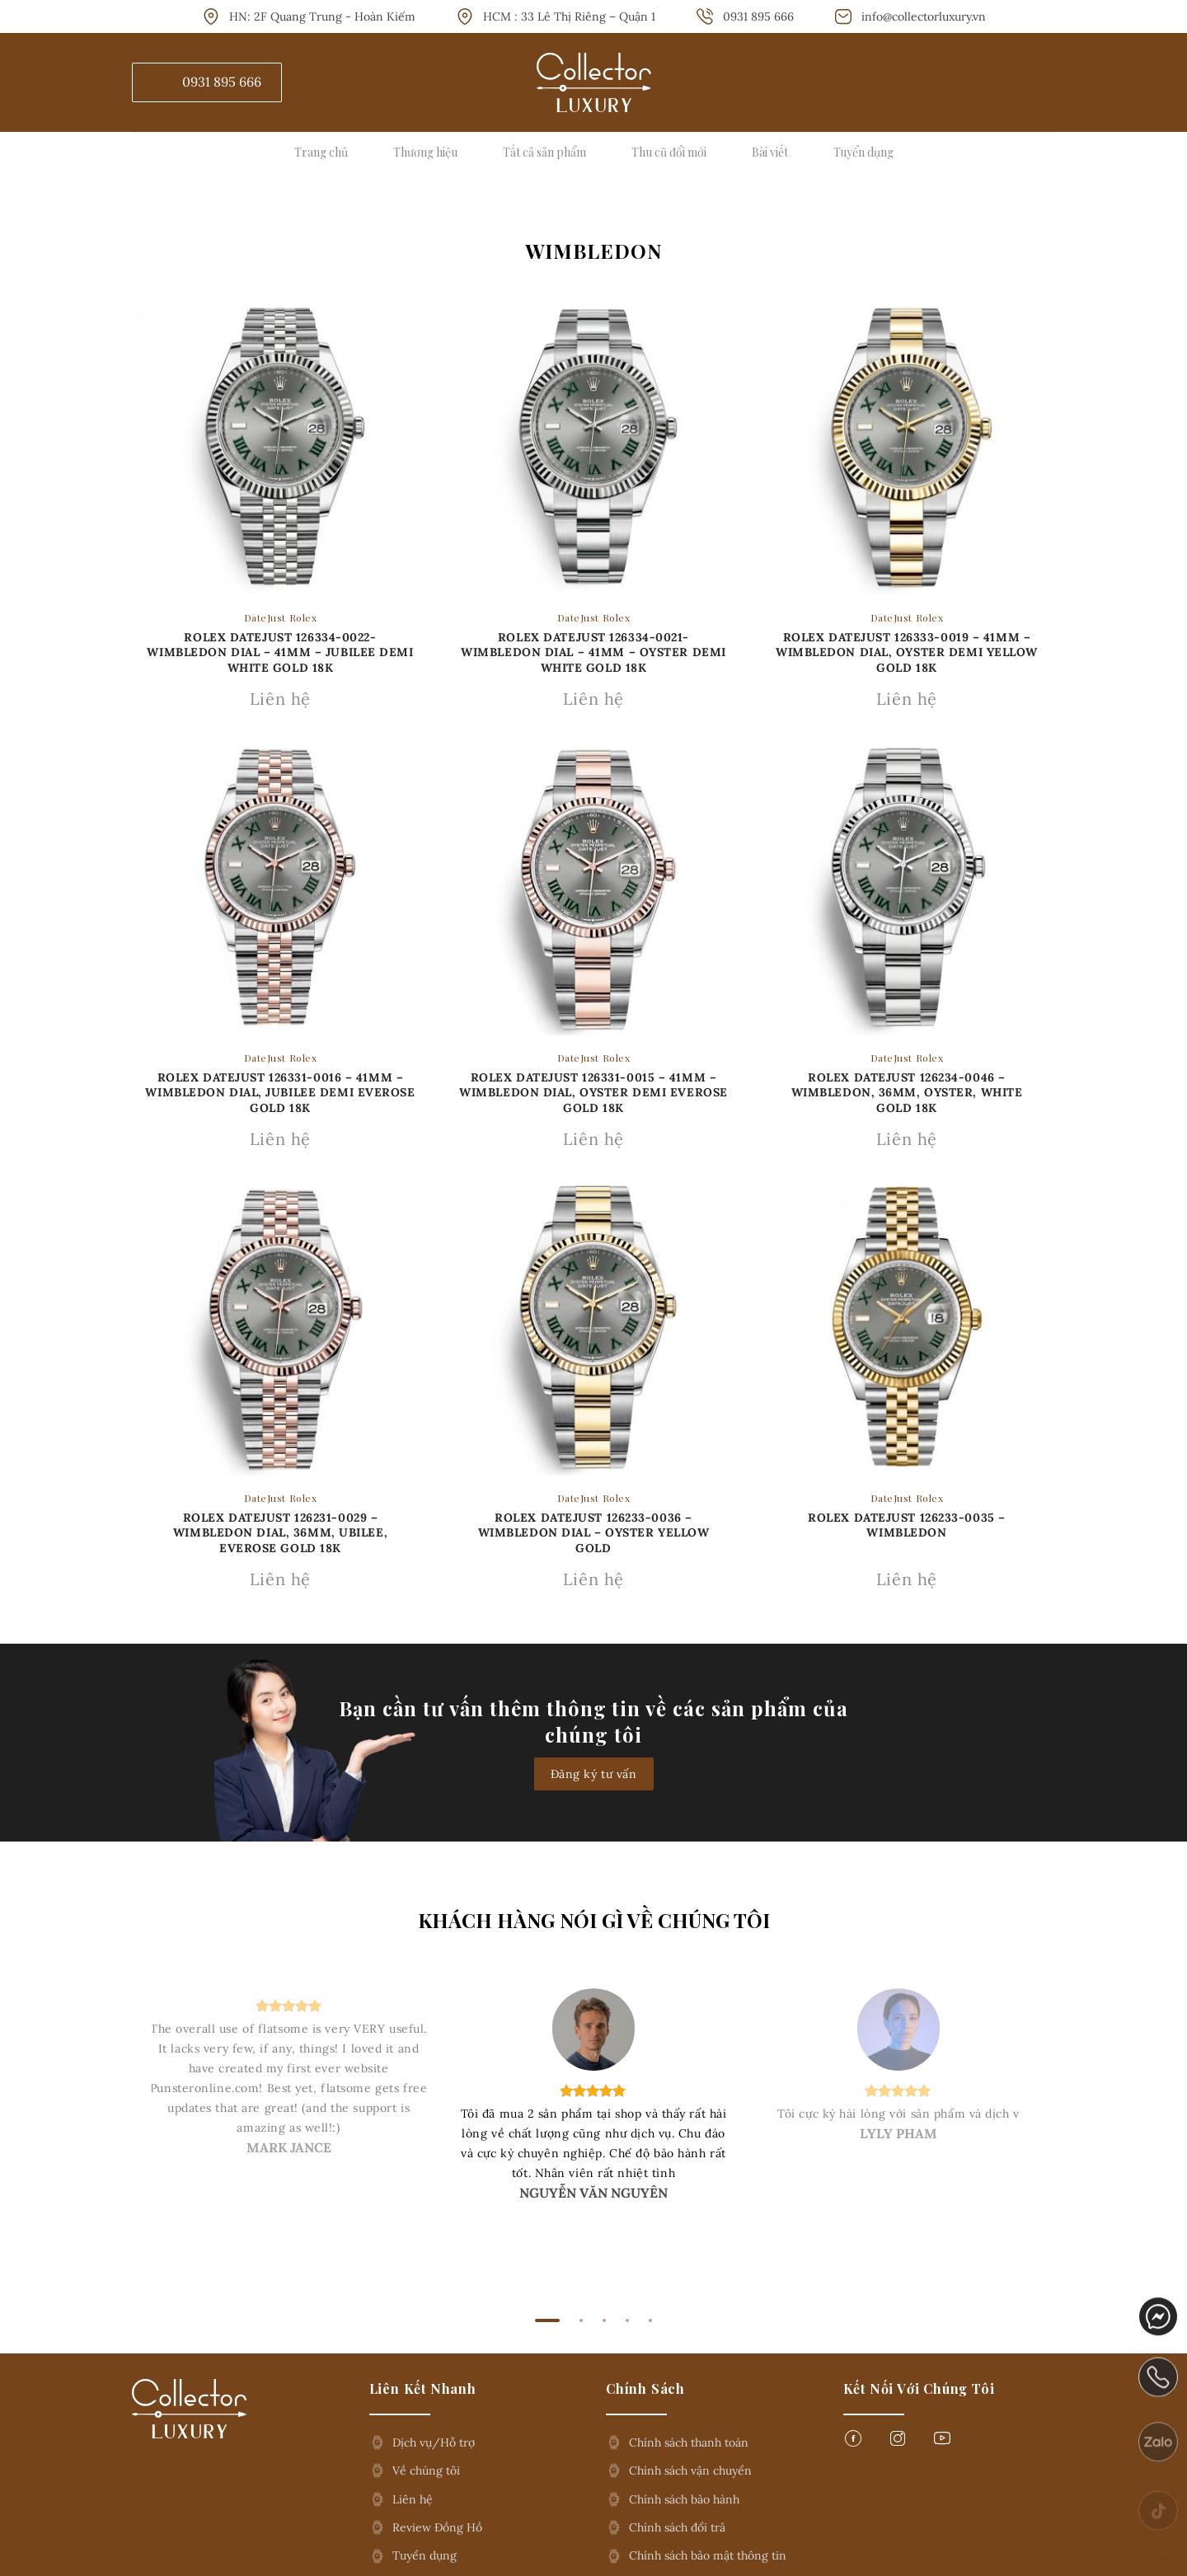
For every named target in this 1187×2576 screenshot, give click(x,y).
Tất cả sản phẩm (544, 152)
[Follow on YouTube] (942, 2442)
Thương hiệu (425, 152)
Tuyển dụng (863, 152)
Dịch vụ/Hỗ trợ (433, 2442)
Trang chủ (321, 152)
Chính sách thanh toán (688, 2442)
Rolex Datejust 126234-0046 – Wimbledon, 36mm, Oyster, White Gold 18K (907, 1092)
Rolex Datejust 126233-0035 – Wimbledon (907, 1525)
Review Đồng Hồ (437, 2527)
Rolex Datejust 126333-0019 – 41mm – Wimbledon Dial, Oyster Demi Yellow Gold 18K (907, 652)
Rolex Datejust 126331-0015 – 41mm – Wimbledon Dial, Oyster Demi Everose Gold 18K (593, 1092)
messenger (1158, 2331)
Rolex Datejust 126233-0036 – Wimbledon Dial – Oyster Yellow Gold (594, 1532)
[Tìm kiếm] (1045, 82)
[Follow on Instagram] (898, 2442)
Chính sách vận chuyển (690, 2470)
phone (1158, 2399)
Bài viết (770, 152)
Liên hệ (412, 2499)
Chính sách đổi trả (677, 2527)
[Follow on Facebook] (853, 2442)
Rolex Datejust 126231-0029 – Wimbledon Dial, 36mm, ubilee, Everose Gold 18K (280, 1532)
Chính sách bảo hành (684, 2499)
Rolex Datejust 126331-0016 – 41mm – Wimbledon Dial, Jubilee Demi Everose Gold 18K (280, 1092)
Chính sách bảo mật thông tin (707, 2555)
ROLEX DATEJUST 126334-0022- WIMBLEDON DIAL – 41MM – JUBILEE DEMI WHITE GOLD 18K (280, 652)
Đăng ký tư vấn (594, 1774)
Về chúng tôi (426, 2470)
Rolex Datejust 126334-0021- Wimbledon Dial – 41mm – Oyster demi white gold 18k (593, 652)
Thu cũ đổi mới (668, 152)
